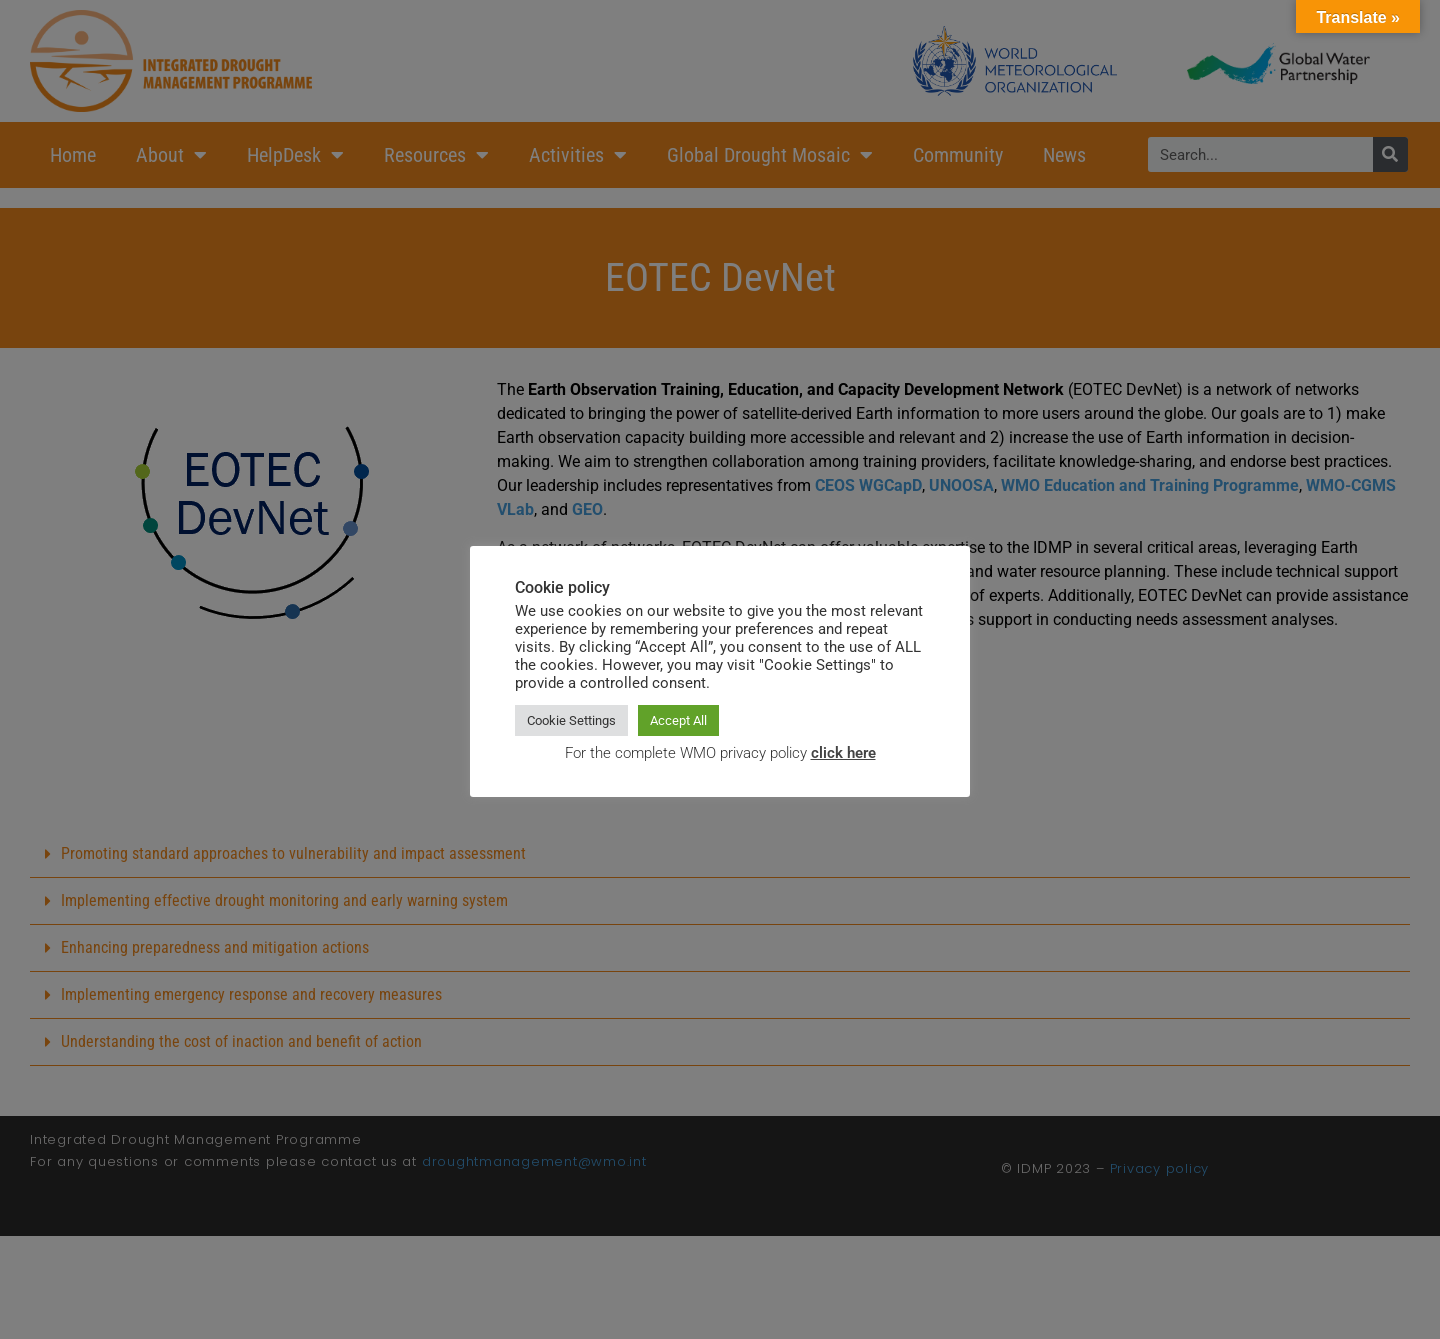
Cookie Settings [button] (571, 720)
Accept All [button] (678, 720)
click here (843, 753)
